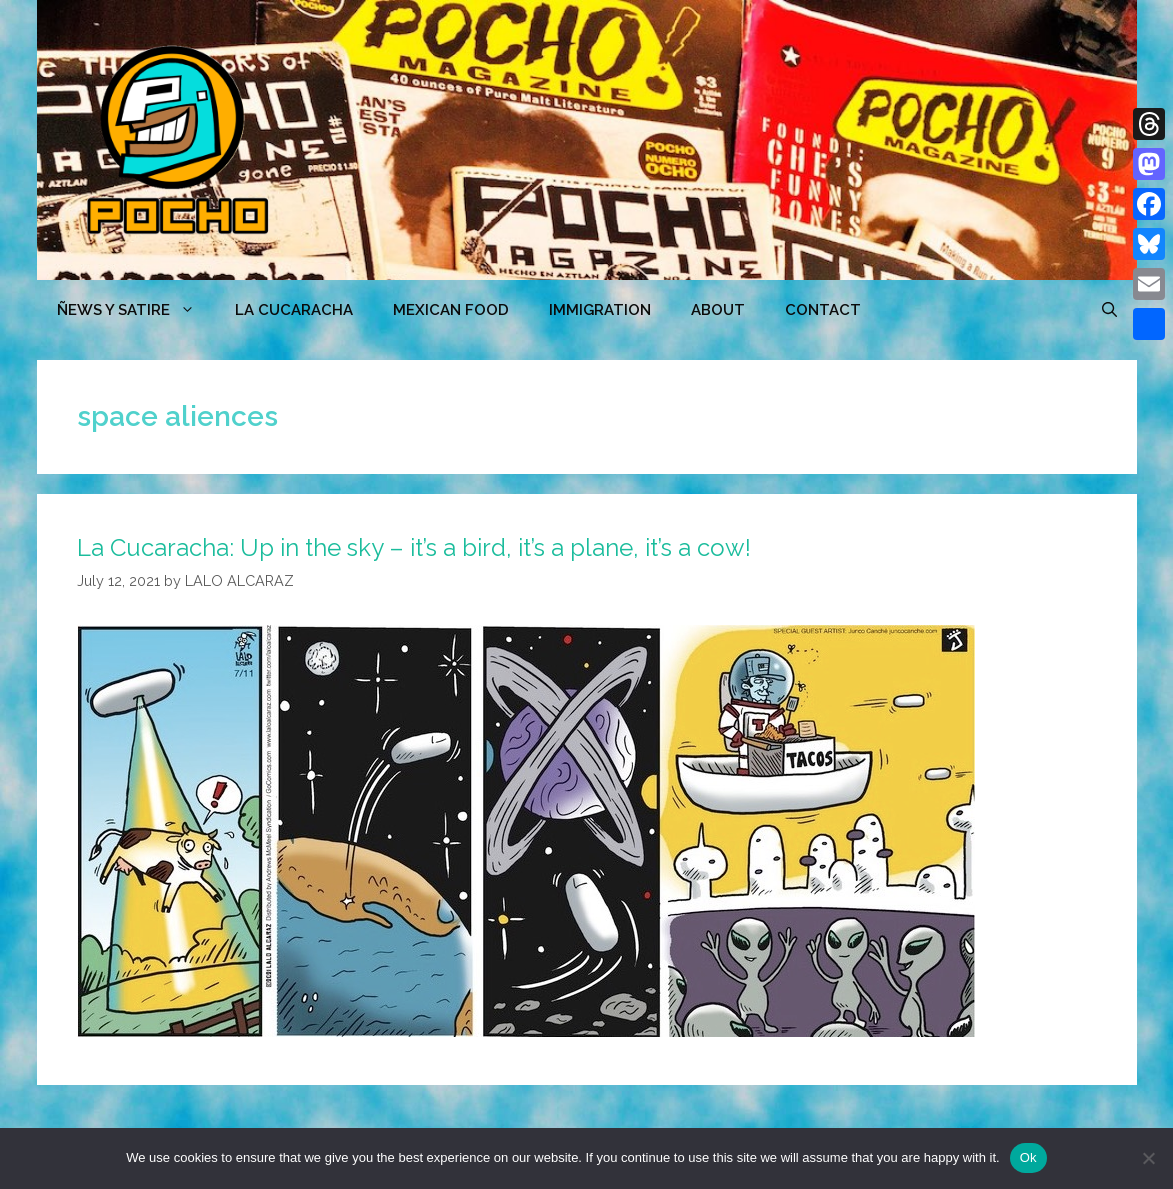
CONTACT (823, 310)
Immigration (600, 310)
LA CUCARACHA (294, 310)
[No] (1148, 1158)
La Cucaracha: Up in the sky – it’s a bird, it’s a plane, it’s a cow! (414, 547)
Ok (1028, 1157)
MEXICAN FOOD (451, 310)
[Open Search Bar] (1109, 310)
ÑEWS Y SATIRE (136, 310)
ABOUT (718, 310)
